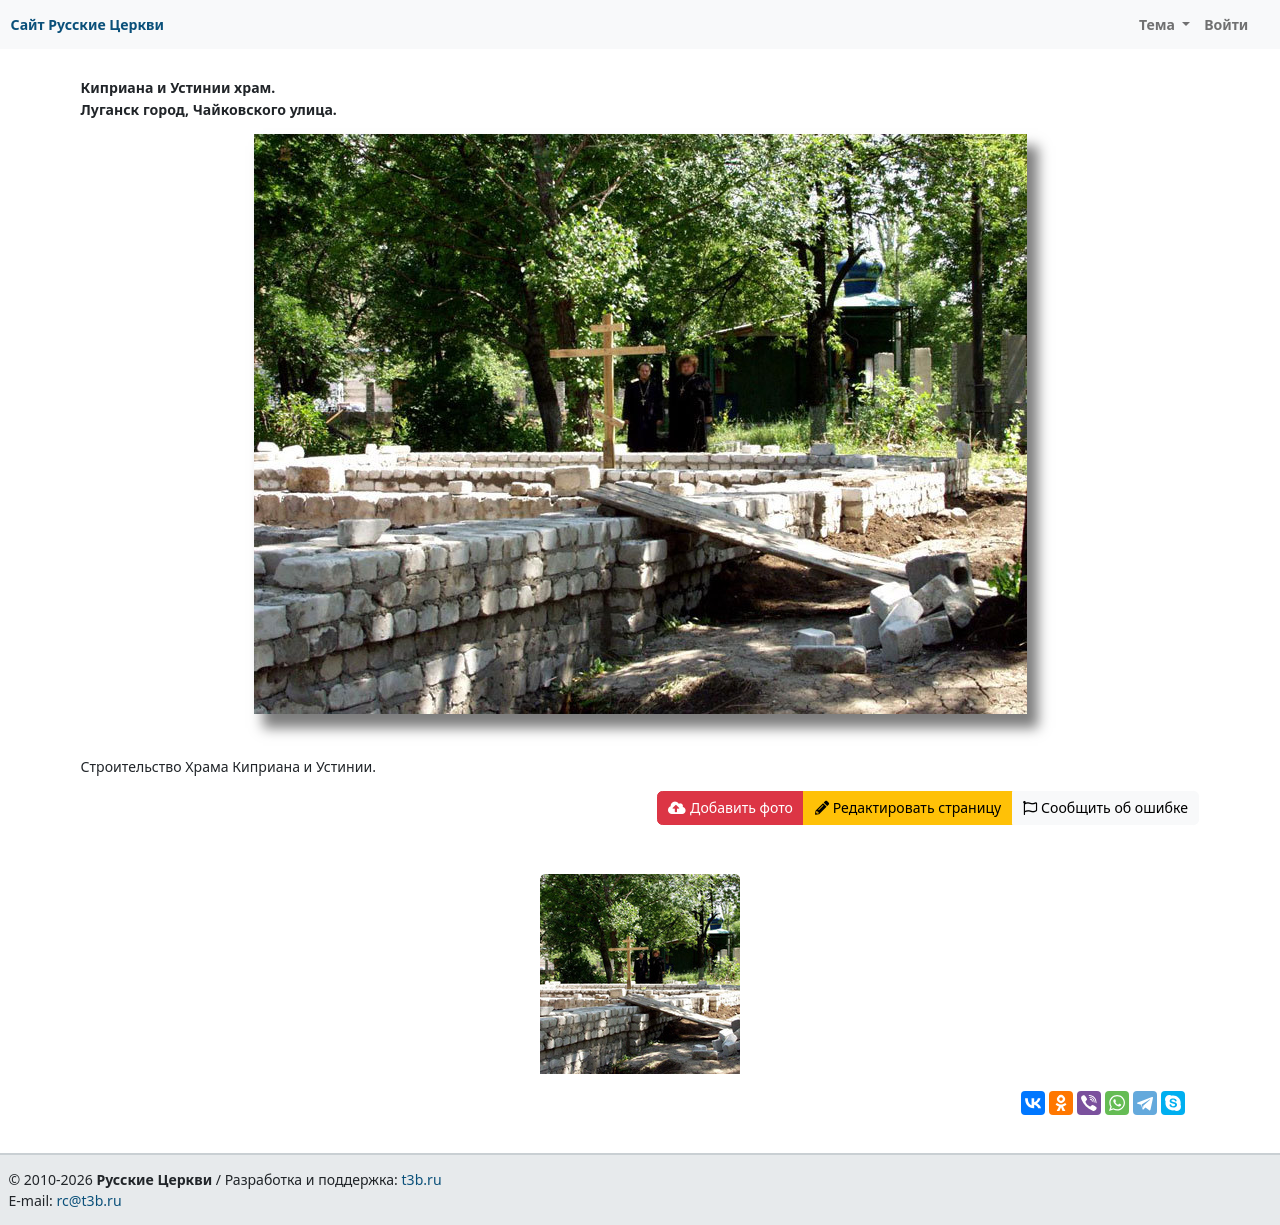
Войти (1226, 24)
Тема (1159, 24)
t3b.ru (422, 1179)
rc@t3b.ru (89, 1200)
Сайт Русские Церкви (87, 24)
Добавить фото (730, 807)
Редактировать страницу (908, 807)
